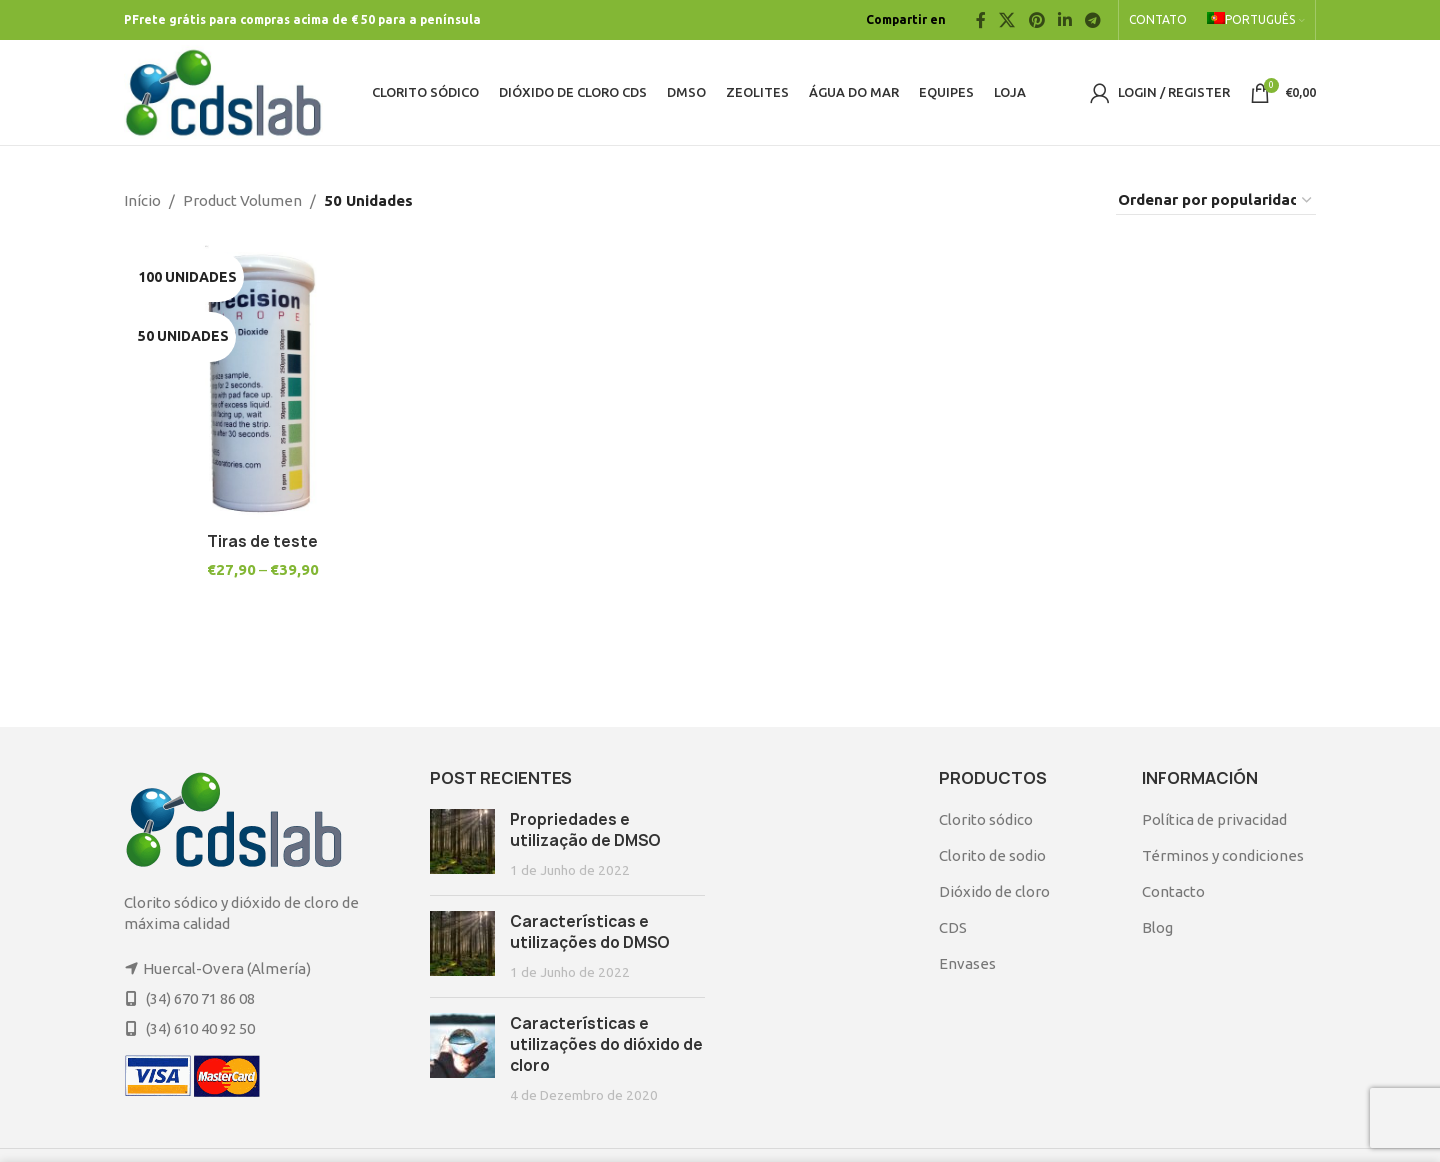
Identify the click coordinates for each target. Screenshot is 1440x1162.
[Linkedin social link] (1064, 20)
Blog (1157, 927)
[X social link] (1007, 20)
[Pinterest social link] (1036, 20)
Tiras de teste (262, 540)
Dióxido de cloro (994, 891)
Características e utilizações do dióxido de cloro (606, 1044)
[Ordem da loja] (1216, 200)
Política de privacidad (1214, 819)
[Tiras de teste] (262, 383)
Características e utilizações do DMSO (590, 932)
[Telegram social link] (1093, 20)
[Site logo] (223, 90)
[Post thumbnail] (462, 844)
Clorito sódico (986, 819)
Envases (967, 963)
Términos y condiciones (1223, 855)
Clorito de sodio (992, 855)
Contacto (1173, 891)
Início (142, 200)
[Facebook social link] (981, 20)
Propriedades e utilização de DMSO (585, 830)
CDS (953, 927)
